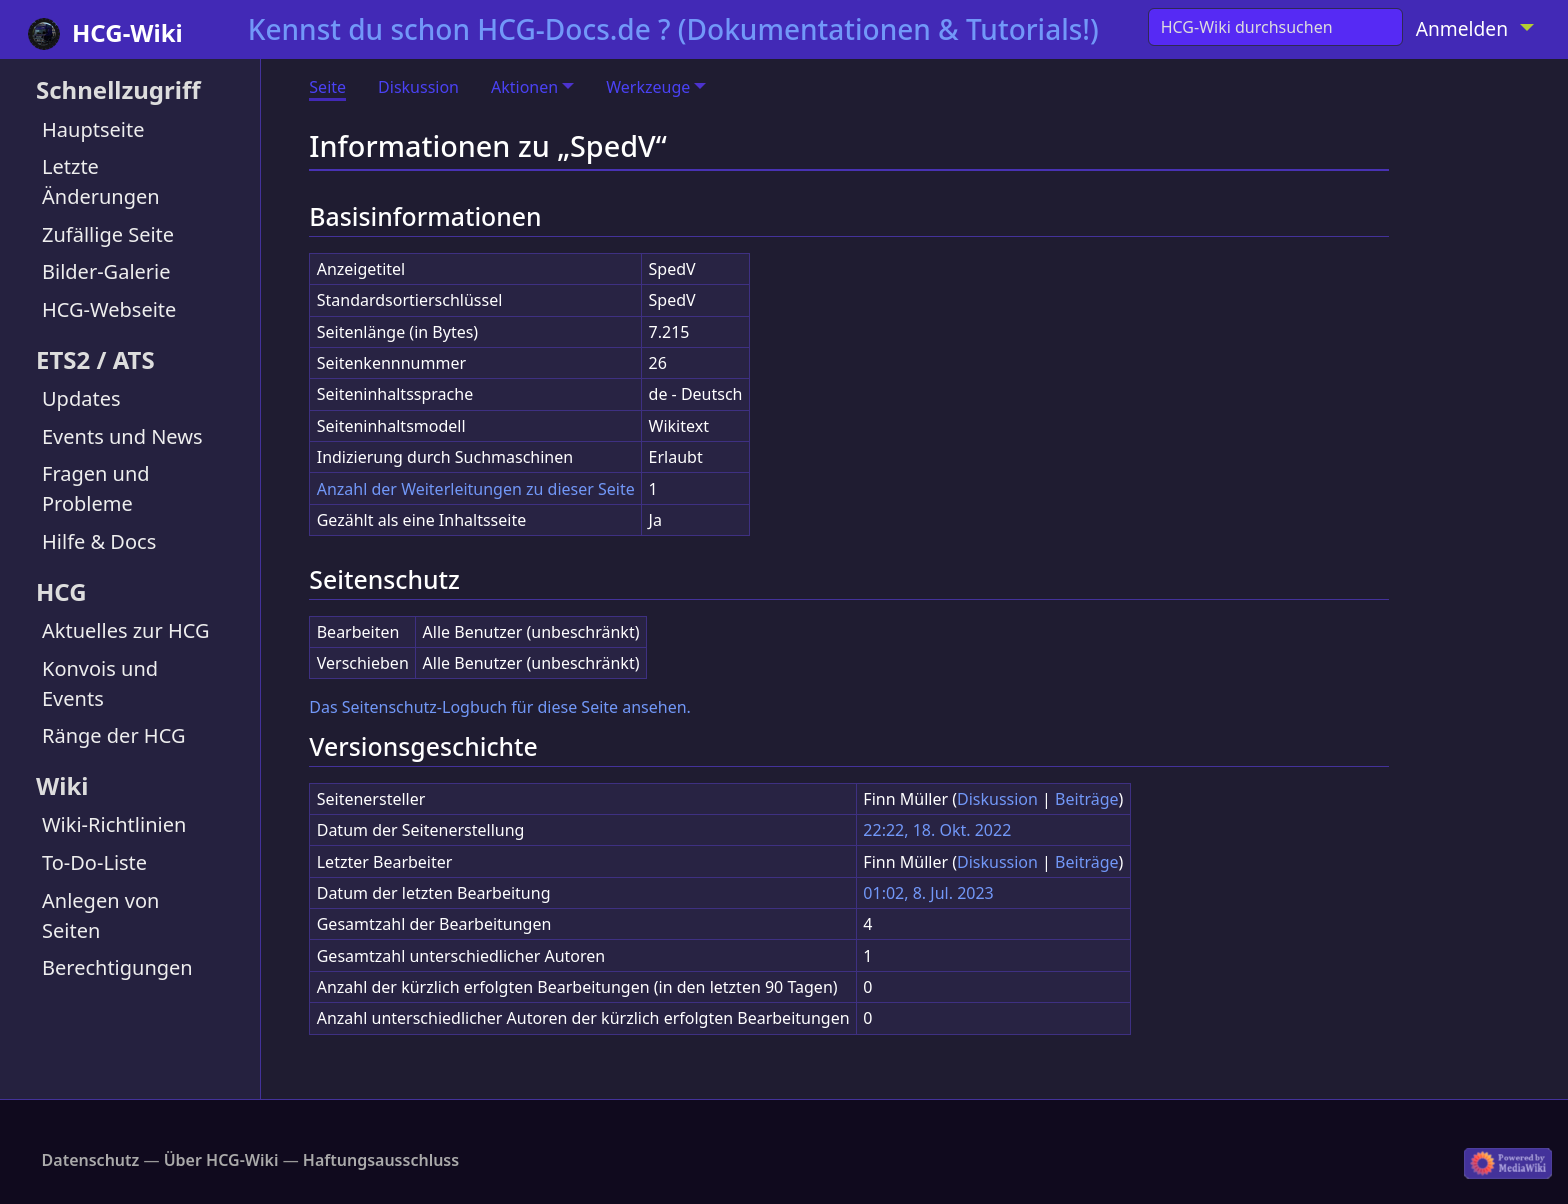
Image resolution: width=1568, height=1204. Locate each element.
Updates (81, 398)
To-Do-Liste (94, 862)
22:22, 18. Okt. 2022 (937, 830)
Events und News (122, 436)
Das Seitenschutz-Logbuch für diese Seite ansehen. (500, 707)
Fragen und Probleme (96, 488)
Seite (327, 87)
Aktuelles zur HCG (126, 630)
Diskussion (418, 87)
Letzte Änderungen (101, 181)
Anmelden (1462, 28)
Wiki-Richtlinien (114, 824)
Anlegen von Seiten (100, 915)
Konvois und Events (100, 683)
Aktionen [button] (524, 87)
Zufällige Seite (108, 234)
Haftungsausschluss (381, 1160)
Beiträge (1086, 799)
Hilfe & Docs (99, 541)
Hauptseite (93, 129)
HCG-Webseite (109, 309)
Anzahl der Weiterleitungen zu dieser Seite (476, 489)
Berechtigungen (117, 967)
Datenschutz (91, 1160)
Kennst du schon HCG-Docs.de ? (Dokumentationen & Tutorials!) (673, 29)
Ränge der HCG (113, 735)
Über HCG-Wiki (221, 1160)
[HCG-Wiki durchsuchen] (1275, 27)
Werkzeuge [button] (648, 87)
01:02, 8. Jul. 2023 (928, 893)
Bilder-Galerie (106, 271)
